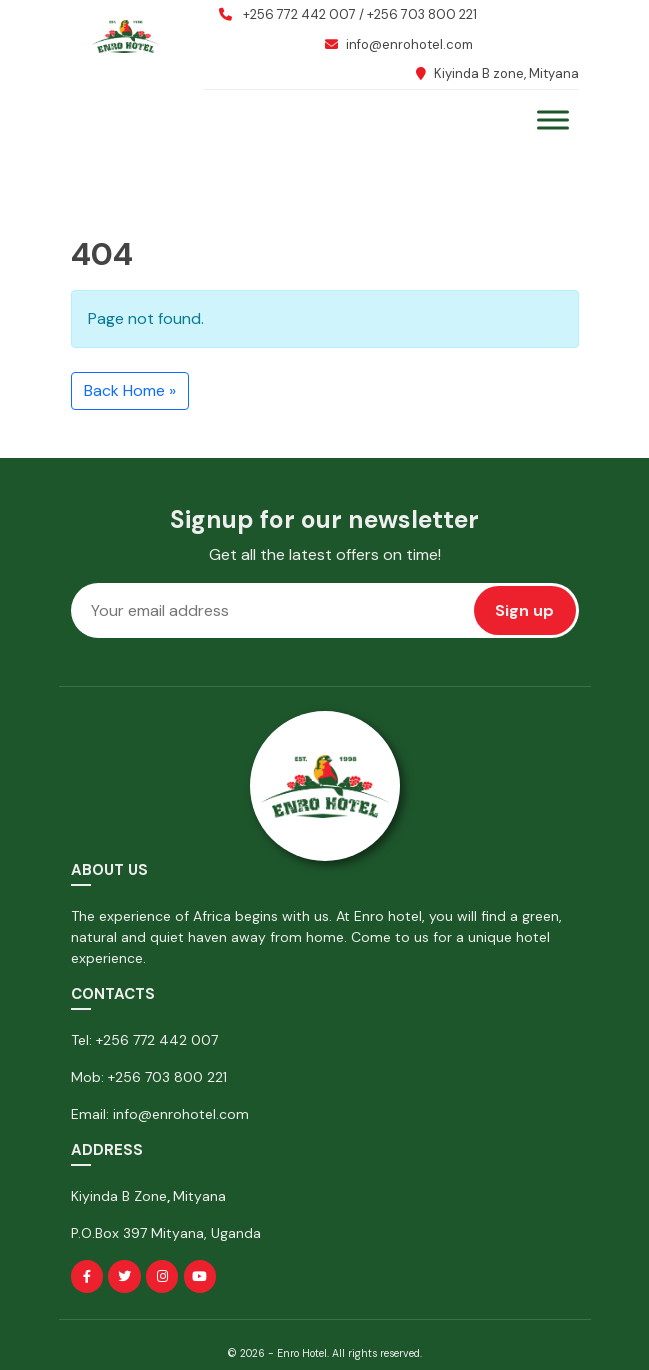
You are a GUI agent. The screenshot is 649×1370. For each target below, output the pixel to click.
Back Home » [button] (130, 390)
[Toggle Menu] (553, 119)
